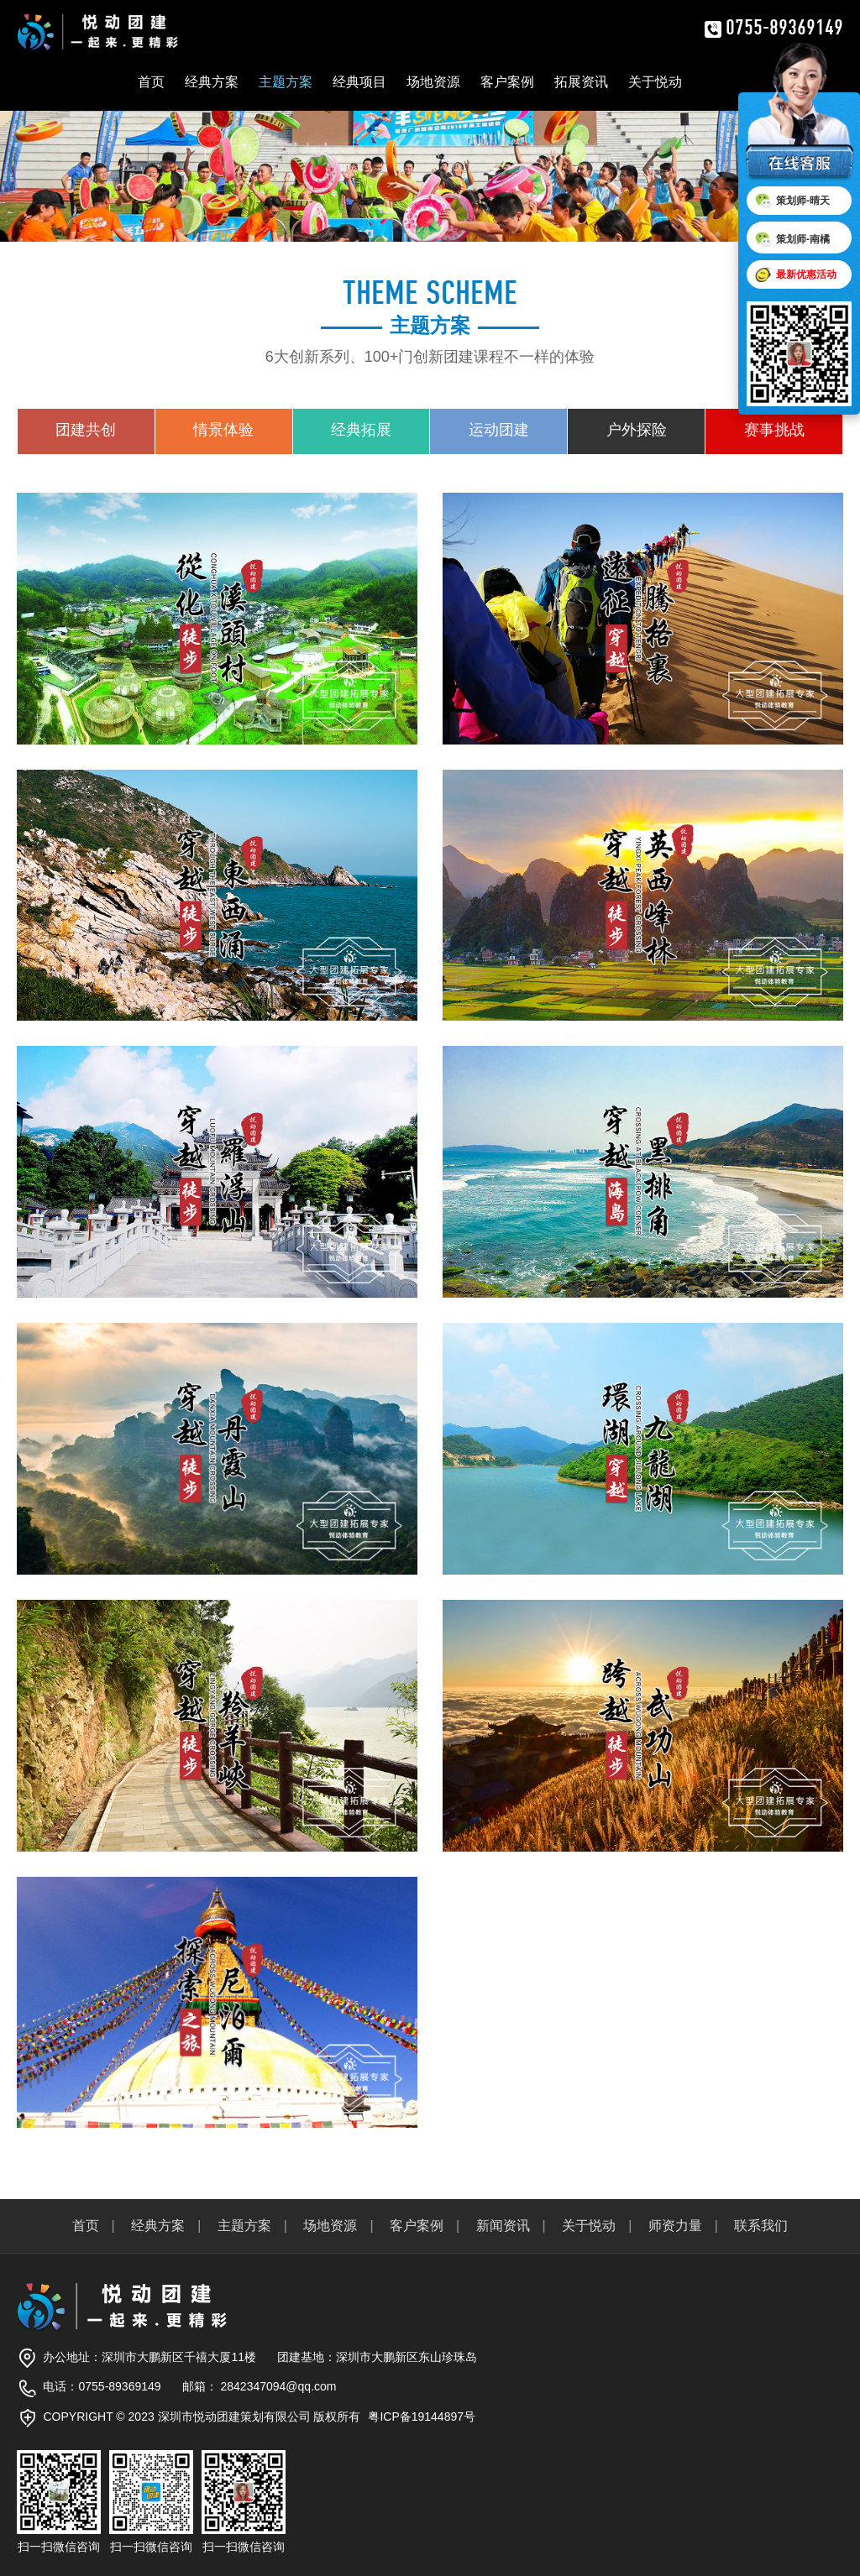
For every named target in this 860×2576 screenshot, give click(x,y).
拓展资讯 (581, 82)
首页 (151, 82)
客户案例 (507, 82)
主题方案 (285, 82)
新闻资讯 (503, 2225)
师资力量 (675, 2225)
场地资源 (433, 82)
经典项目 (359, 82)
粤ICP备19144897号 (421, 2416)
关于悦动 (655, 82)
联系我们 (761, 2225)
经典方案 (212, 82)
